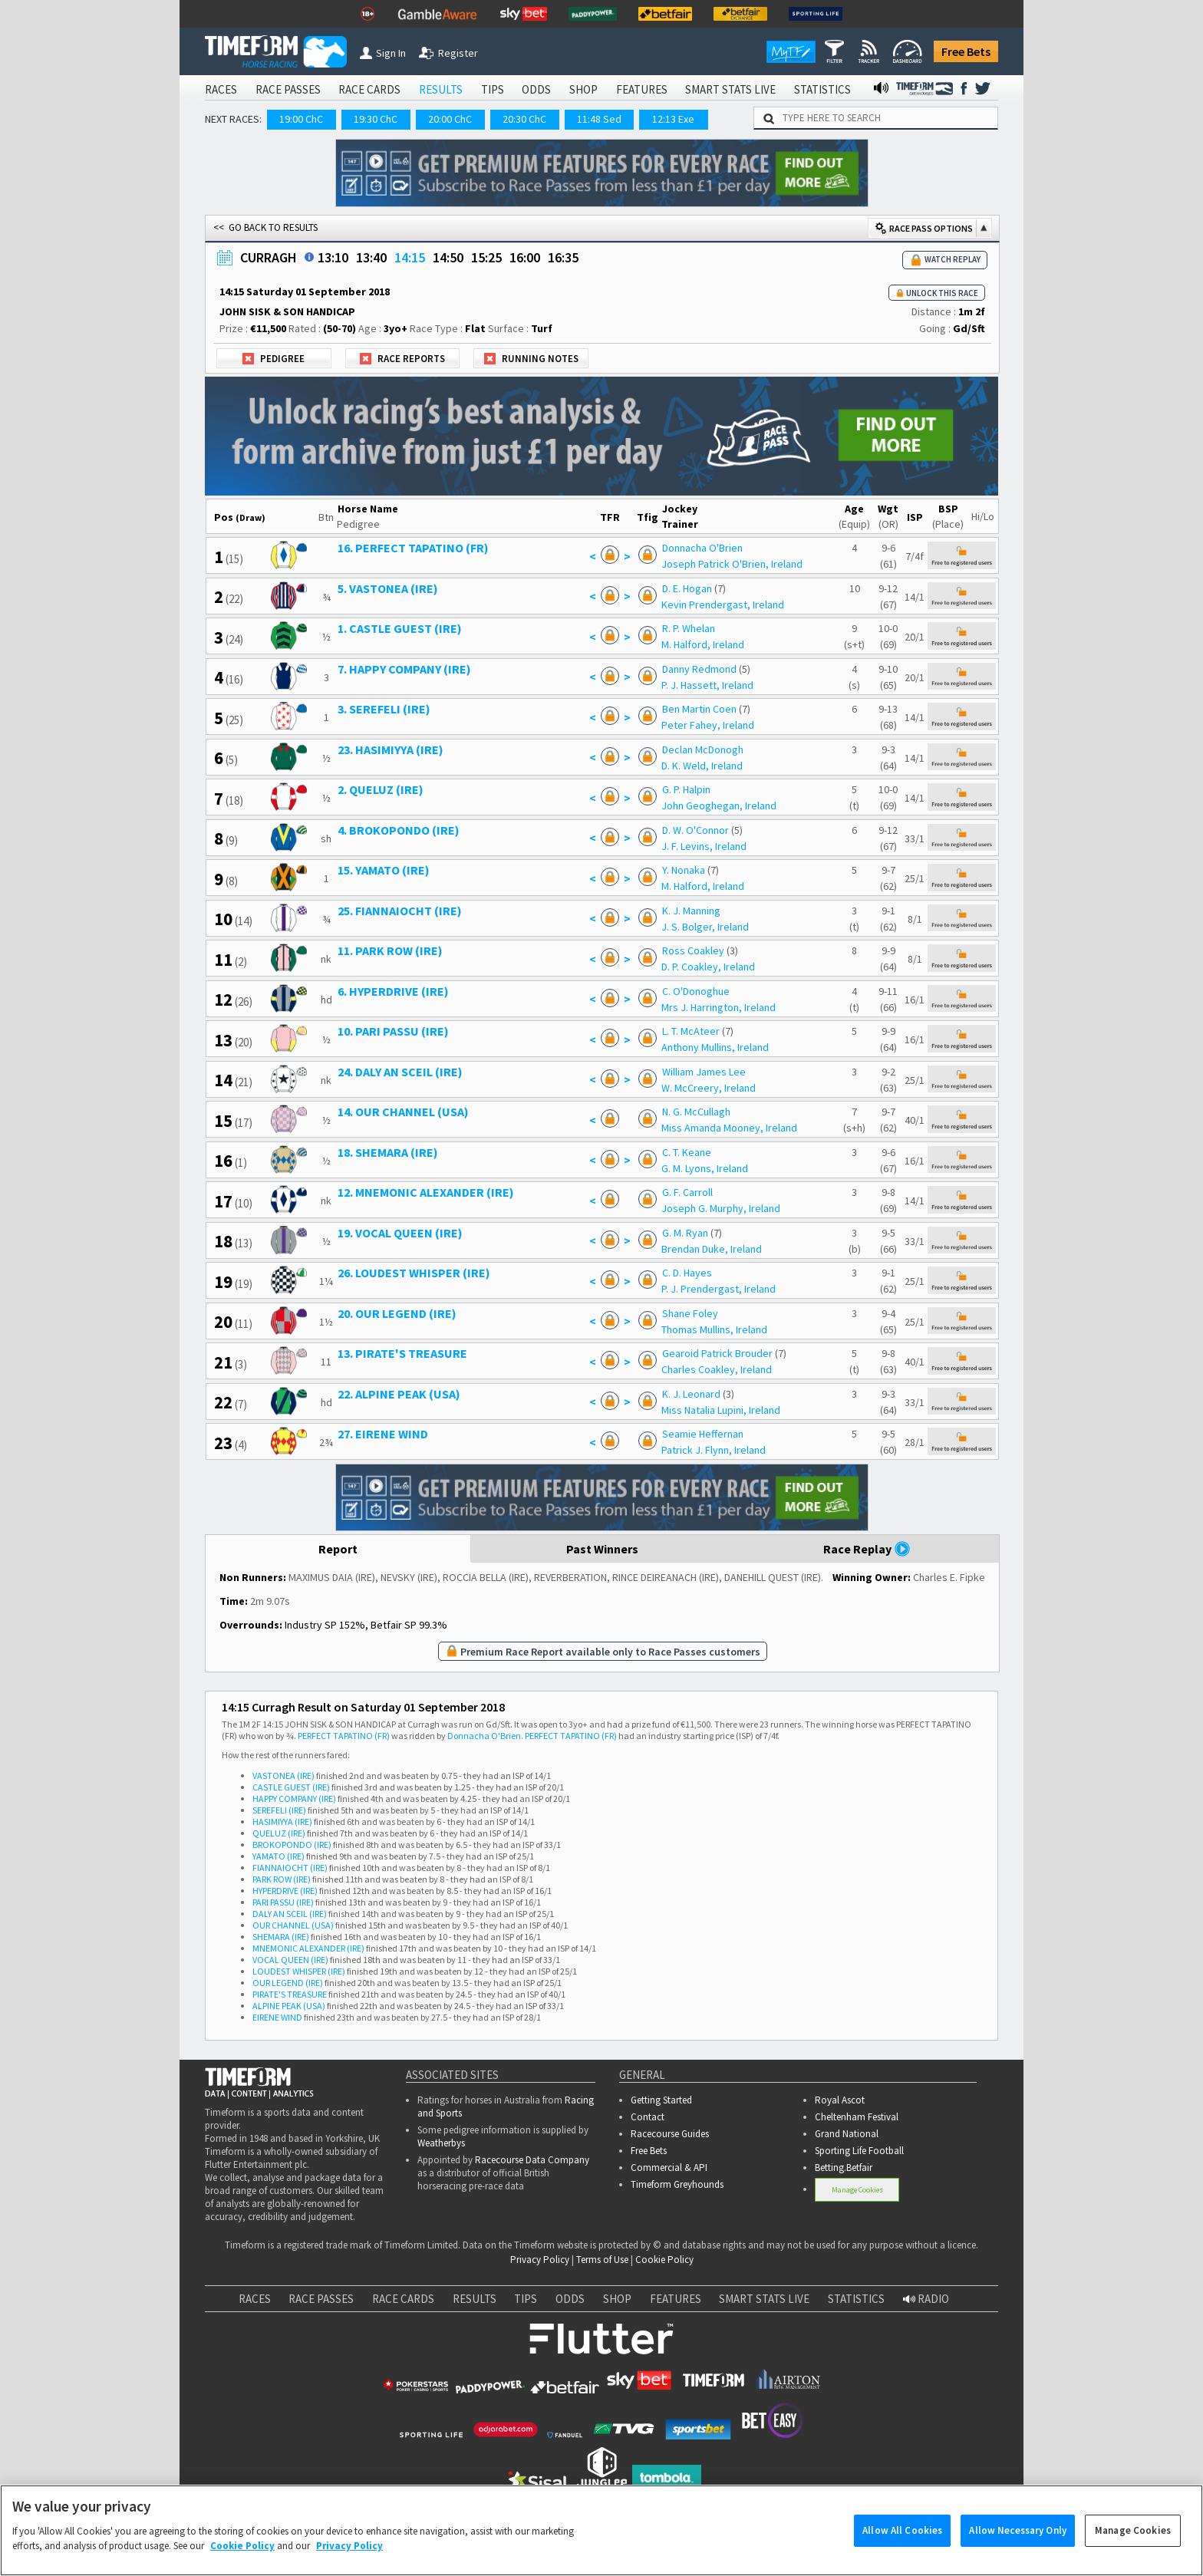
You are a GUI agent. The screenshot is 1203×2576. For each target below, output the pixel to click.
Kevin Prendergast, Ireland (722, 604)
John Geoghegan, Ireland (718, 805)
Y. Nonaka (683, 870)
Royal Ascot (840, 2100)
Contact (647, 2116)
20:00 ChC (450, 119)
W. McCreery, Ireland (708, 1088)
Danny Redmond (699, 669)
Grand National (846, 2133)
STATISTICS (822, 89)
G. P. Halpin (686, 789)
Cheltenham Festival (856, 2116)
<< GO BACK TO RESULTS (265, 227)
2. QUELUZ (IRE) (381, 789)
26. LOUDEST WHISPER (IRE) (414, 1272)
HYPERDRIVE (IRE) (285, 1890)
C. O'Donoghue (696, 991)
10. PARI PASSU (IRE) (393, 1031)
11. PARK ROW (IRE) (390, 950)
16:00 (524, 257)
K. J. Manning (691, 910)
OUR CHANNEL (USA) (293, 1925)
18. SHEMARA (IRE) (388, 1152)
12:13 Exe (673, 119)
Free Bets (965, 51)
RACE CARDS (369, 89)
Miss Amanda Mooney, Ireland (729, 1128)
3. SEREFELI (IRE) (384, 708)
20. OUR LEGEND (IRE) (397, 1313)
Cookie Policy (664, 2259)
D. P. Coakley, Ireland (708, 966)
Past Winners (602, 1548)
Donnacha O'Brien (702, 548)
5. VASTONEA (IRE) (388, 588)
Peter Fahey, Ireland (707, 725)
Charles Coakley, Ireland (716, 1369)
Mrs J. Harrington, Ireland (718, 1007)
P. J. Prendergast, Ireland (718, 1289)
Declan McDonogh (702, 749)
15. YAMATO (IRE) (384, 870)
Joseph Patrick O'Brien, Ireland (732, 564)
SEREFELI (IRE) (279, 1810)
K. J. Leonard (691, 1394)
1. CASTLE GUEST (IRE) (400, 628)
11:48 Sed (599, 119)
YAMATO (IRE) (278, 1856)
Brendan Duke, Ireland (711, 1249)
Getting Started (661, 2100)
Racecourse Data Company (532, 2159)
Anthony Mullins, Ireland (715, 1047)
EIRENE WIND (277, 2017)
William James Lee (704, 1072)
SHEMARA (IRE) (280, 1936)
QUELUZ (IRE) (278, 1833)
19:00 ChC (301, 119)
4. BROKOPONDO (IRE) (399, 830)
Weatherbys (441, 2142)
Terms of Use (602, 2259)
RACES (221, 89)
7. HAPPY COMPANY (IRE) (404, 669)
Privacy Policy (539, 2259)
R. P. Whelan (688, 628)
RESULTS (441, 89)
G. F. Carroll (687, 1192)
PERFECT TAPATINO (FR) (344, 1735)
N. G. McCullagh (696, 1111)
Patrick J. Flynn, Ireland (713, 1450)
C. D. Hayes (687, 1273)
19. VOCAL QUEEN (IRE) (400, 1232)
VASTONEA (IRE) (283, 1775)
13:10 (333, 257)
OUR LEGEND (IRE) (287, 1982)
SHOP (583, 89)
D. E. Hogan (687, 588)
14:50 (448, 257)
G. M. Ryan (685, 1233)
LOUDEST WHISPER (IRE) (298, 1971)
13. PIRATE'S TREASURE (402, 1353)
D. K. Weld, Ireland (702, 765)
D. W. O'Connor (695, 830)
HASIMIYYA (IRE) (282, 1821)
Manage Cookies (857, 2190)
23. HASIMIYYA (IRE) (390, 749)
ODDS (536, 89)
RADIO (926, 2298)
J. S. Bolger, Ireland (705, 927)
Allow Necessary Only (1017, 2545)
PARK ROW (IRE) (281, 1879)
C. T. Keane (686, 1152)
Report (338, 1548)
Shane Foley (690, 1313)
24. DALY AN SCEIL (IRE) (400, 1071)
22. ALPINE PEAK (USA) (399, 1394)
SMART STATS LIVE (730, 89)
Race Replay (867, 1548)
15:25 (486, 257)
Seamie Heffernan (702, 1434)
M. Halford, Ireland (702, 644)
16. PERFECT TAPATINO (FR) (413, 547)
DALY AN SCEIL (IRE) (289, 1913)
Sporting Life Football (859, 2150)
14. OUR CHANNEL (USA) (403, 1111)
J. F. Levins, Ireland (704, 846)
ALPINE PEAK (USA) (288, 2005)
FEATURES (641, 89)
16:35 (563, 257)
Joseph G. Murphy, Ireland (720, 1208)
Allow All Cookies (902, 2545)
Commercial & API (669, 2167)
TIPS (492, 89)
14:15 (409, 257)
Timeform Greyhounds (677, 2184)
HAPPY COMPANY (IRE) (294, 1798)
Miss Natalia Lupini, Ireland (720, 1410)
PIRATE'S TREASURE (289, 1994)
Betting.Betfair (843, 2167)
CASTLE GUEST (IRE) (291, 1787)
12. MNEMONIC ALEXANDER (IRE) (426, 1192)
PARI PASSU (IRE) (283, 1902)
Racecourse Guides (670, 2133)
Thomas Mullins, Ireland (714, 1329)
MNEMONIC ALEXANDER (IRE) (308, 1948)
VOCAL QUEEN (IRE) (290, 1959)
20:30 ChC (524, 119)
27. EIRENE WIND (383, 1433)
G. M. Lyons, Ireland (704, 1168)
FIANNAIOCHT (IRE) (290, 1867)
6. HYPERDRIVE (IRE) (393, 991)
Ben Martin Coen (699, 709)
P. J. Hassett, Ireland (707, 685)
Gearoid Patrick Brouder (717, 1353)
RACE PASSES (288, 89)
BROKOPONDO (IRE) (291, 1844)
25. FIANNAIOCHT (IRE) (400, 910)
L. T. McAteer (691, 1031)
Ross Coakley (693, 950)
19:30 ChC (375, 119)
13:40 (371, 257)
